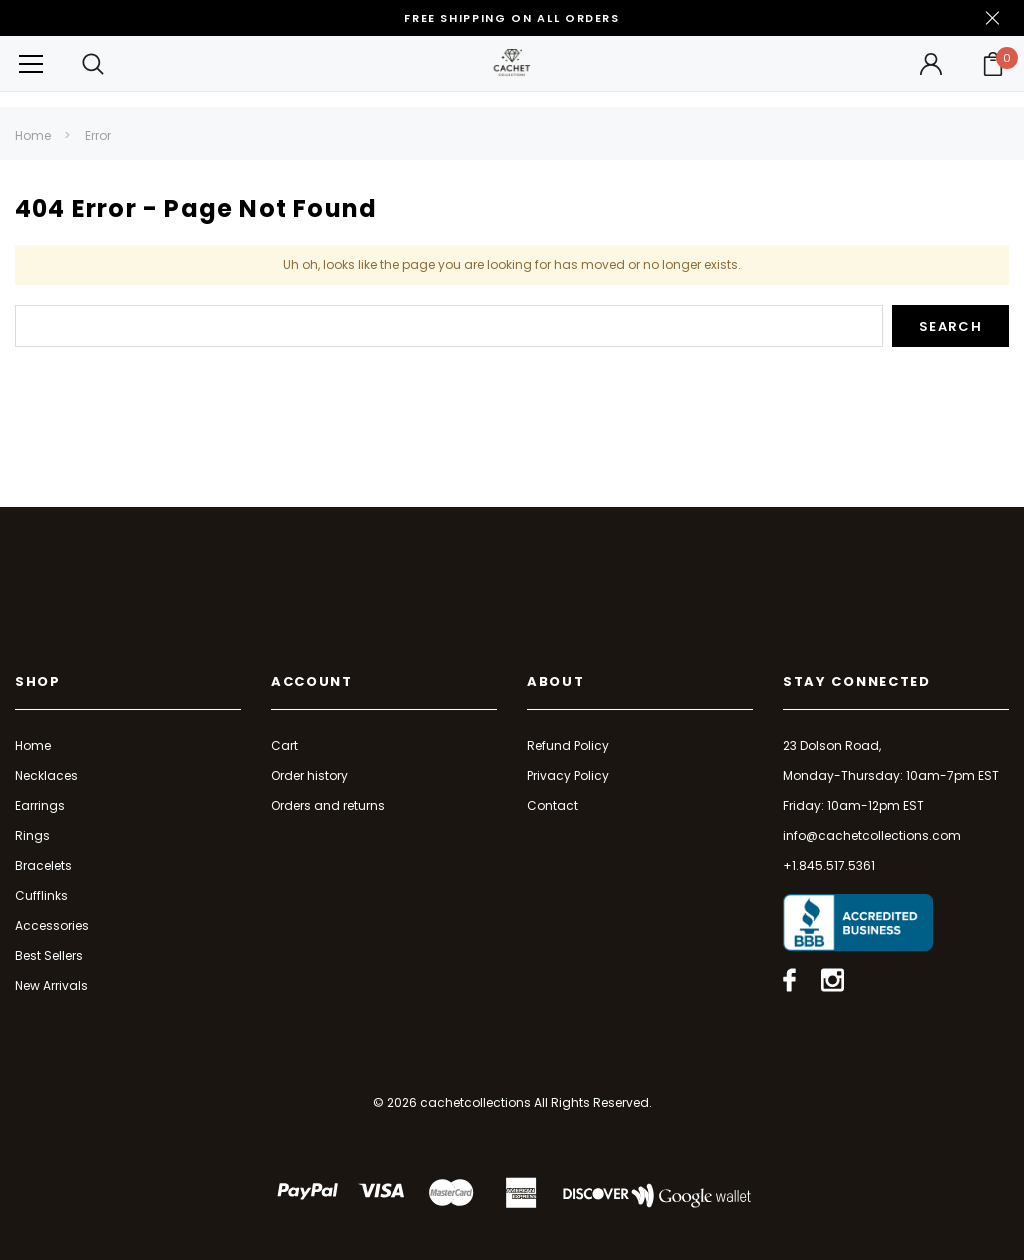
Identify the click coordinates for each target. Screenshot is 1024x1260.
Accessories (52, 925)
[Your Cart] (993, 64)
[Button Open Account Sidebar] (931, 64)
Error (98, 135)
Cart (284, 745)
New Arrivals (51, 985)
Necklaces (46, 775)
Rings (32, 835)
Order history (309, 775)
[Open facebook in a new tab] (789, 980)
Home (33, 135)
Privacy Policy (568, 775)
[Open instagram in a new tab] (832, 980)
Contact (552, 805)
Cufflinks (41, 895)
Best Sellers (49, 955)
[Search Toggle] (93, 63)
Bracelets (43, 865)
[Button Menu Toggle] (31, 63)
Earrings (40, 805)
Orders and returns (328, 805)
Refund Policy (568, 745)
